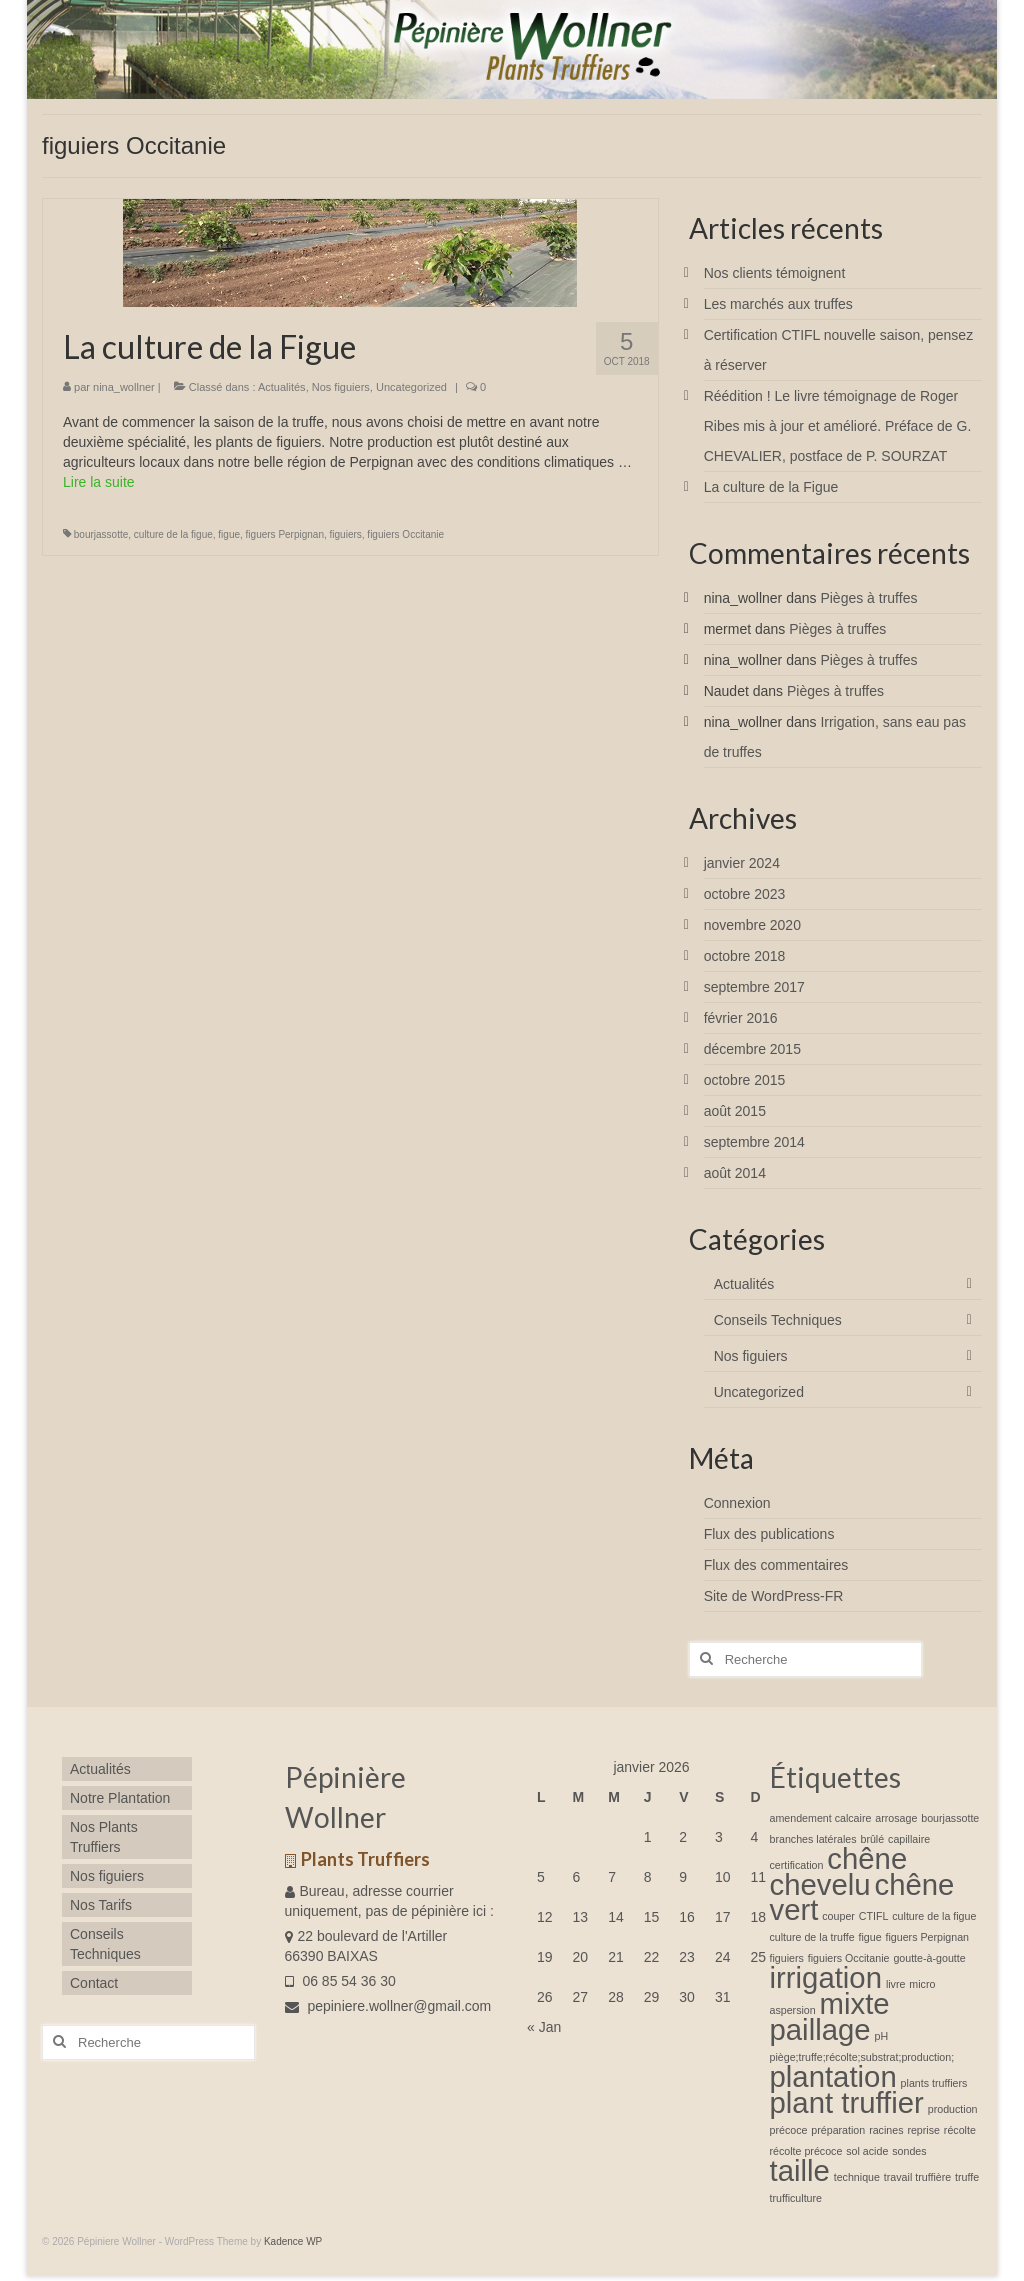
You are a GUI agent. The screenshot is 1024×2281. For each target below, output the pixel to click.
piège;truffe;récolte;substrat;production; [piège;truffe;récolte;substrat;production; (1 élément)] (862, 2057)
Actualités (282, 387)
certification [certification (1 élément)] (797, 1865)
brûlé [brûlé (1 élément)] (872, 1839)
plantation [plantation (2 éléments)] (833, 2076)
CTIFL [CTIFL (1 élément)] (874, 1916)
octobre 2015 (745, 1080)
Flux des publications (769, 1534)
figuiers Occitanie (405, 534)
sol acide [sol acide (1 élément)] (867, 2151)
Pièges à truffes (868, 598)
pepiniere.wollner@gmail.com (388, 2006)
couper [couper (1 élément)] (838, 1916)
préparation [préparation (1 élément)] (838, 2130)
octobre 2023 (745, 894)
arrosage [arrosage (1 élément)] (896, 1818)
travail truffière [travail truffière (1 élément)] (917, 2177)
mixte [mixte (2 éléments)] (855, 2003)
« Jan (544, 2027)
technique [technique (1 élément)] (857, 2177)
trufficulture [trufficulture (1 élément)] (796, 2198)
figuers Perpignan (285, 534)
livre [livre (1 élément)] (896, 1984)
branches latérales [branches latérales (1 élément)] (813, 1839)
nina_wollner (124, 387)
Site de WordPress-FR (774, 1596)
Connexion (737, 1503)
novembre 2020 (752, 925)
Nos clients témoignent (775, 273)
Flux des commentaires (776, 1565)
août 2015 (735, 1111)
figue (229, 534)
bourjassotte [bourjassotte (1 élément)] (950, 1818)
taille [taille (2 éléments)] (800, 2170)
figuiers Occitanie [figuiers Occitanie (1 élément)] (849, 1958)
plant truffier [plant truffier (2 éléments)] (847, 2102)
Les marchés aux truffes (778, 304)
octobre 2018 (745, 956)
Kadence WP (293, 2241)
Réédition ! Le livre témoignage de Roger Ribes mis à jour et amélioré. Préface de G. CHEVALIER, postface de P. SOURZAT (838, 426)
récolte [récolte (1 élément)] (960, 2130)
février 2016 (741, 1018)
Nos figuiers (341, 387)
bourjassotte (101, 534)
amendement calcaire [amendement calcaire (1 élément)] (821, 1818)
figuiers (346, 534)
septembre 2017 (754, 987)
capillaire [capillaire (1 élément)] (909, 1839)
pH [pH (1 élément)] (882, 2036)
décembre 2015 (752, 1049)
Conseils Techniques (778, 1320)
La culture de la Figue (771, 487)
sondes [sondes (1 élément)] (909, 2151)
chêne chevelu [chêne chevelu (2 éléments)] (839, 1871)
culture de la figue (173, 534)
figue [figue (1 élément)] (870, 1937)
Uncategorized (411, 387)
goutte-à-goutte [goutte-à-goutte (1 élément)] (929, 1958)
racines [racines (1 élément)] (886, 2130)
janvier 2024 (742, 863)
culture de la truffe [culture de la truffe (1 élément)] (812, 1937)
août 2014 (735, 1173)
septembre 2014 (754, 1142)
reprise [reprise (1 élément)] (923, 2130)
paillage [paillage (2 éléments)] (820, 2029)
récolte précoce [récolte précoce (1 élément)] (806, 2151)
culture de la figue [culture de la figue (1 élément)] (934, 1916)
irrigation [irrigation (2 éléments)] (826, 1977)
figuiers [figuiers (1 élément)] (787, 1958)
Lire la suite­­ (99, 482)
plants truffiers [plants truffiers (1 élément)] (934, 2083)
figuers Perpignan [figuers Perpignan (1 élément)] (928, 1937)
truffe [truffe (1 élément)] (967, 2177)
